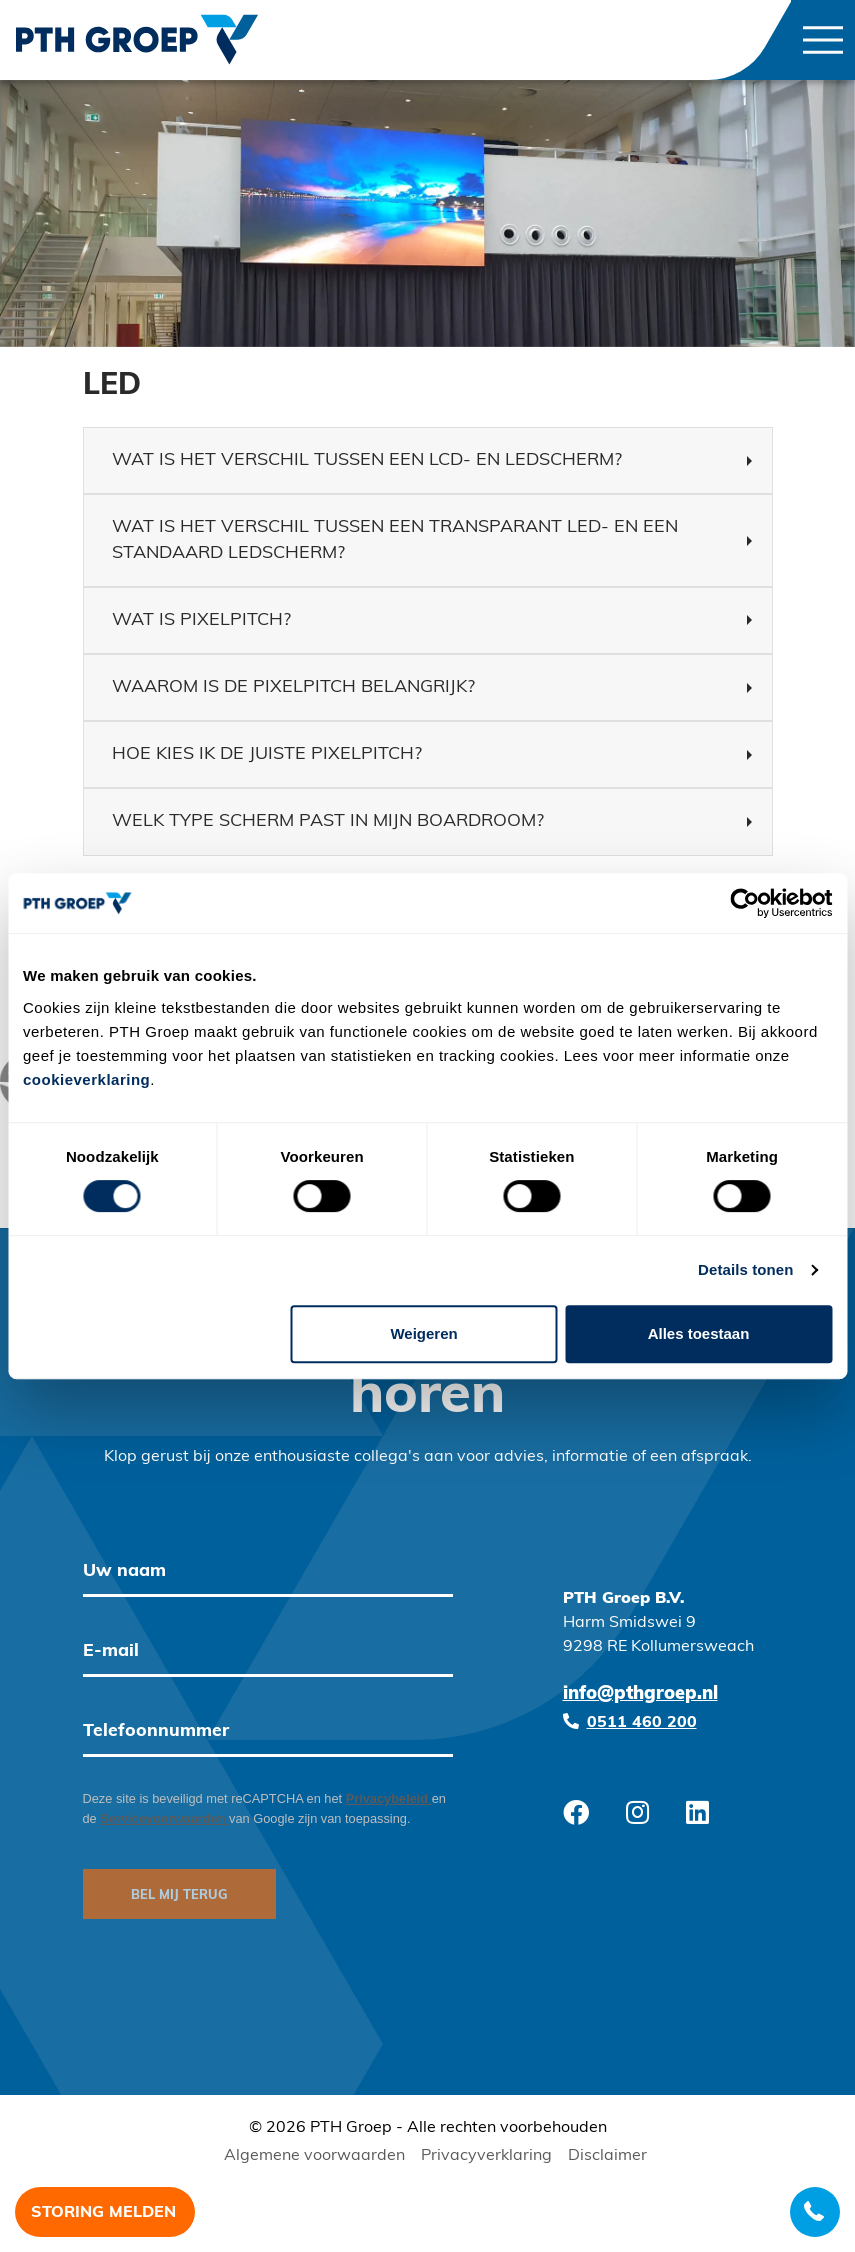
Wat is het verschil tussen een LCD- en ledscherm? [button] (367, 460)
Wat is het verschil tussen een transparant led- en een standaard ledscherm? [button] (395, 540)
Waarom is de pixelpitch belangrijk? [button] (293, 687)
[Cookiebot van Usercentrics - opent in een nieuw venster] (744, 903)
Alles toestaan (699, 1333)
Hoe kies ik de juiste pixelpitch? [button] (267, 754)
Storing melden (103, 2213)
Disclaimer (607, 2156)
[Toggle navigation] (823, 40)
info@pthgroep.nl (640, 1694)
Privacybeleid (389, 1798)
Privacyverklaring (486, 2156)
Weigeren (423, 1333)
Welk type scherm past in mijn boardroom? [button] (328, 821)
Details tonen (745, 1269)
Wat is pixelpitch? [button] (201, 620)
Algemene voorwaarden (314, 2156)
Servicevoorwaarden (164, 1818)
